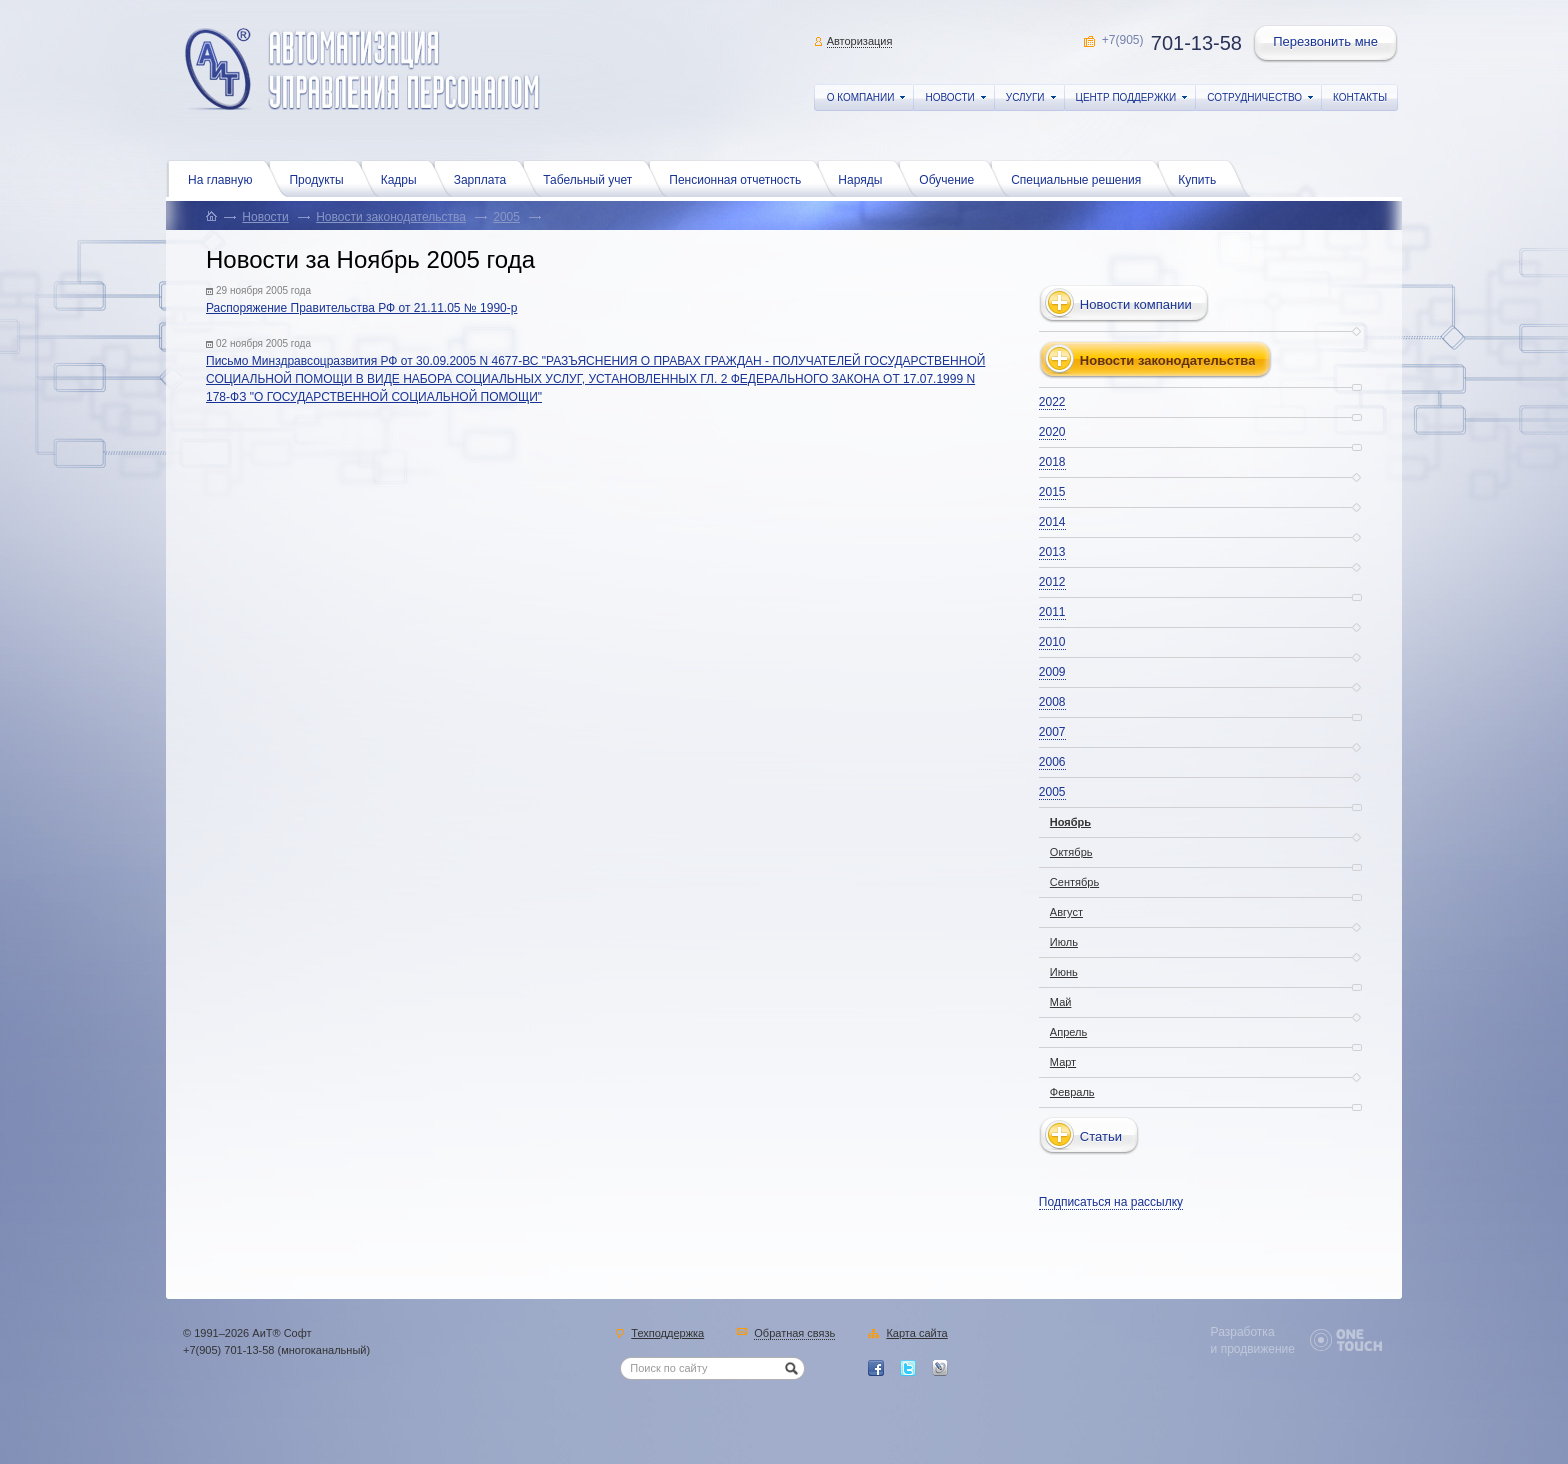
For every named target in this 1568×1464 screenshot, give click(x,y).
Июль (1064, 942)
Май (1061, 1002)
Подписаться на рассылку (1111, 1202)
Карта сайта (916, 1334)
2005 (506, 217)
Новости (265, 217)
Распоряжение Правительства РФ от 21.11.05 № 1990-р (361, 308)
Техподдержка (667, 1334)
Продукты (321, 178)
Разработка (1243, 1332)
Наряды (865, 178)
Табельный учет (592, 178)
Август (1066, 912)
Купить (1202, 178)
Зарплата (485, 178)
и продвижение (1253, 1349)
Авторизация (860, 41)
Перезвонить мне (1327, 44)
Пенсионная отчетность (740, 178)
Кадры (404, 178)
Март (1063, 1062)
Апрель (1068, 1032)
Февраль (1072, 1092)
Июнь (1064, 972)
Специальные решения (1081, 178)
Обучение (951, 178)
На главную (225, 178)
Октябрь (1071, 852)
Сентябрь (1074, 882)
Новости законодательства (391, 217)
